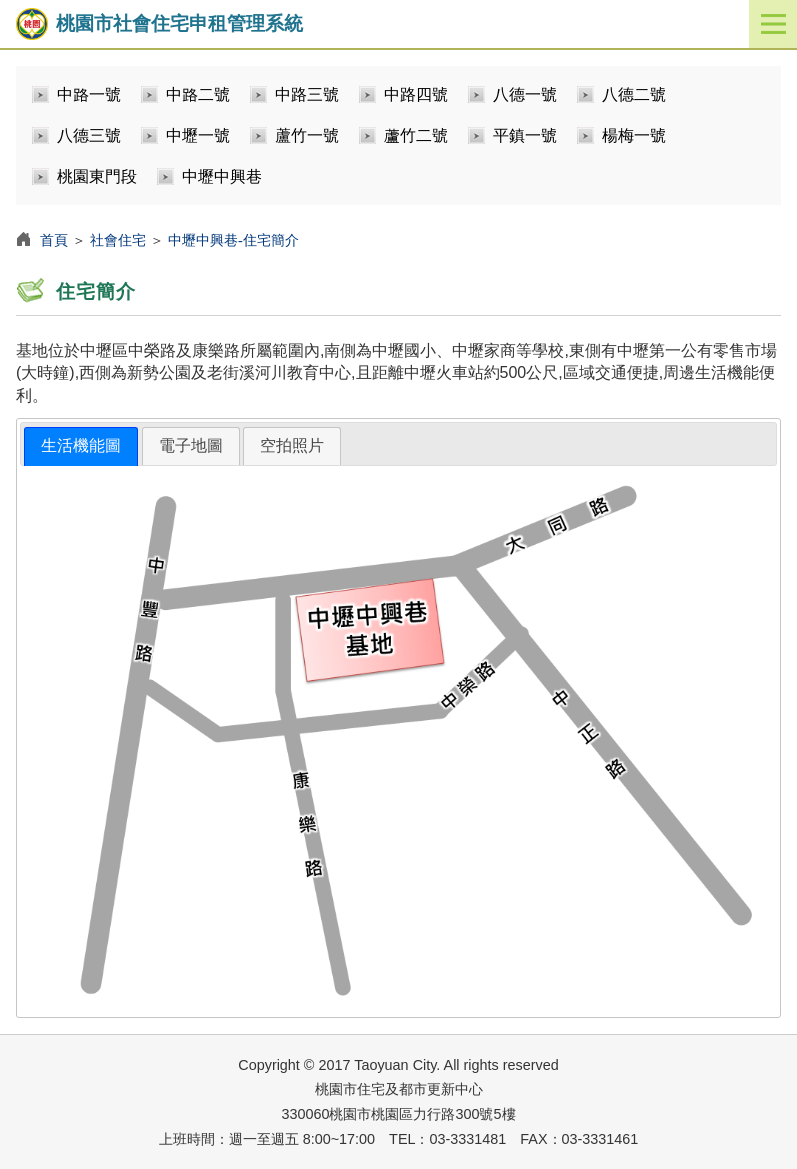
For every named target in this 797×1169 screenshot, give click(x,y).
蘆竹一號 (307, 135)
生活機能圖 (81, 445)
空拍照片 (292, 445)
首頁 (54, 240)
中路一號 (89, 94)
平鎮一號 (525, 135)
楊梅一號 (634, 135)
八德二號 (634, 94)
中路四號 (416, 94)
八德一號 (525, 94)
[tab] (81, 446)
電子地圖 (191, 445)
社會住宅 (118, 240)
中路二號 (198, 94)
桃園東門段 (97, 176)
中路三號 (307, 94)
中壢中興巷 (222, 176)
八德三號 (89, 135)
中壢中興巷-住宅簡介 (233, 240)
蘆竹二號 (416, 135)
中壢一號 (198, 135)
